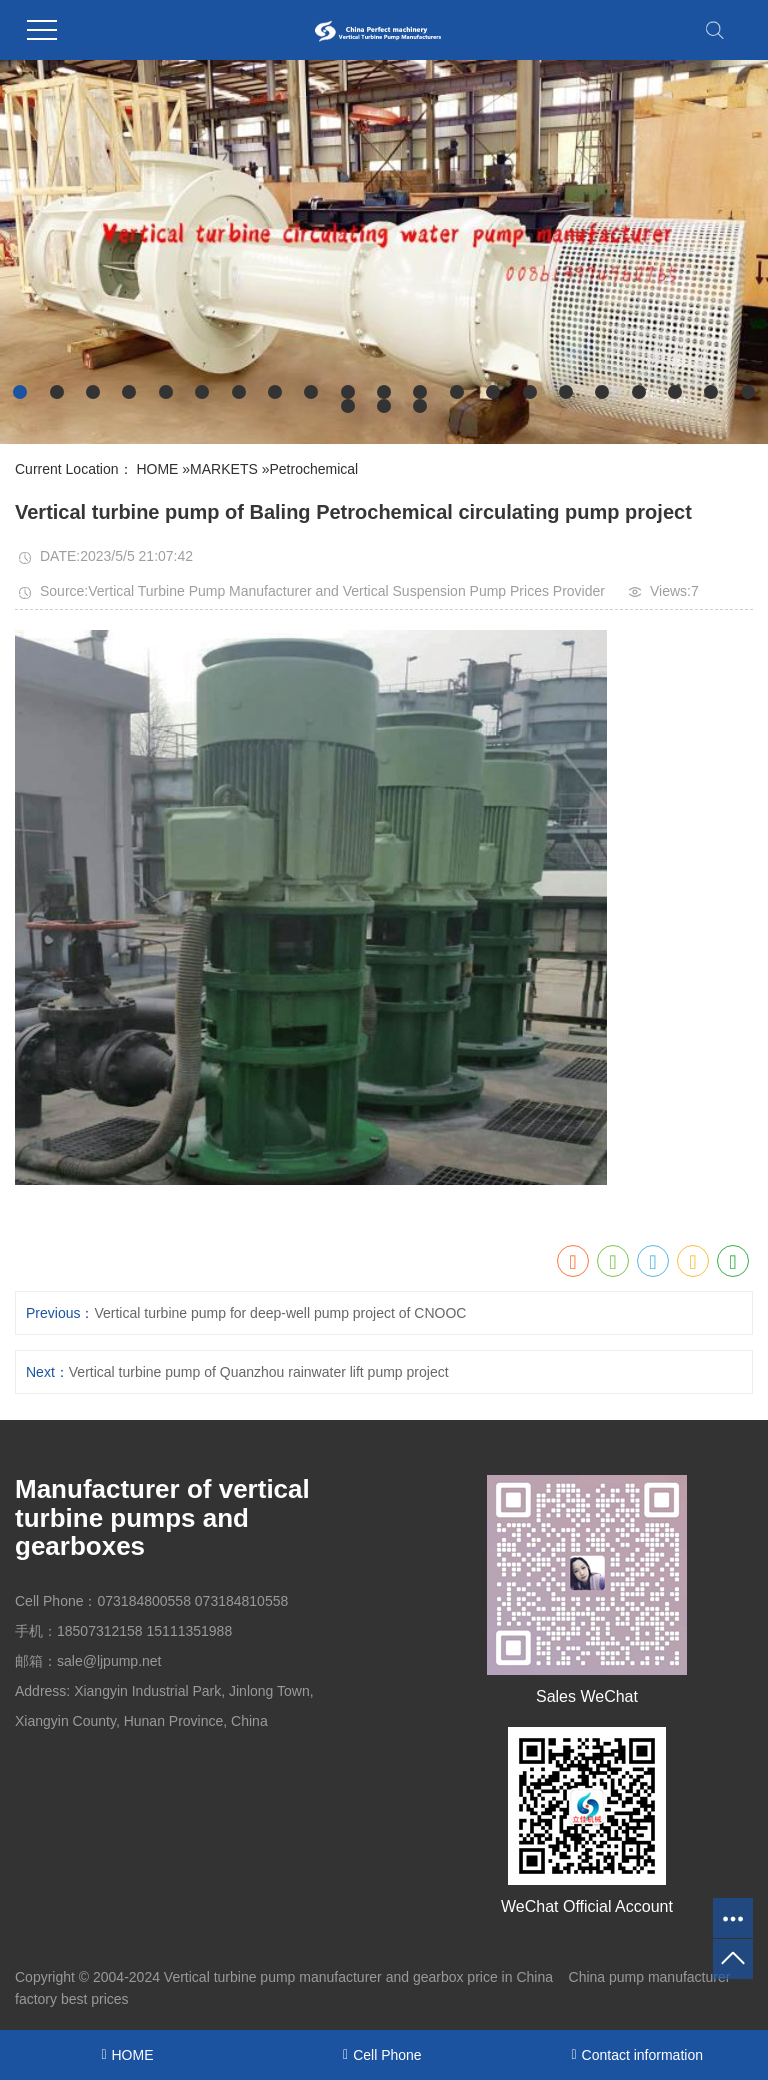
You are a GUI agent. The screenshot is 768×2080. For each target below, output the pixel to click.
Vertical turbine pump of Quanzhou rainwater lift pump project (259, 1372)
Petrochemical (313, 469)
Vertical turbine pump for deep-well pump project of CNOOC (280, 1313)
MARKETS (224, 469)
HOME (157, 469)
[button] (20, 392)
